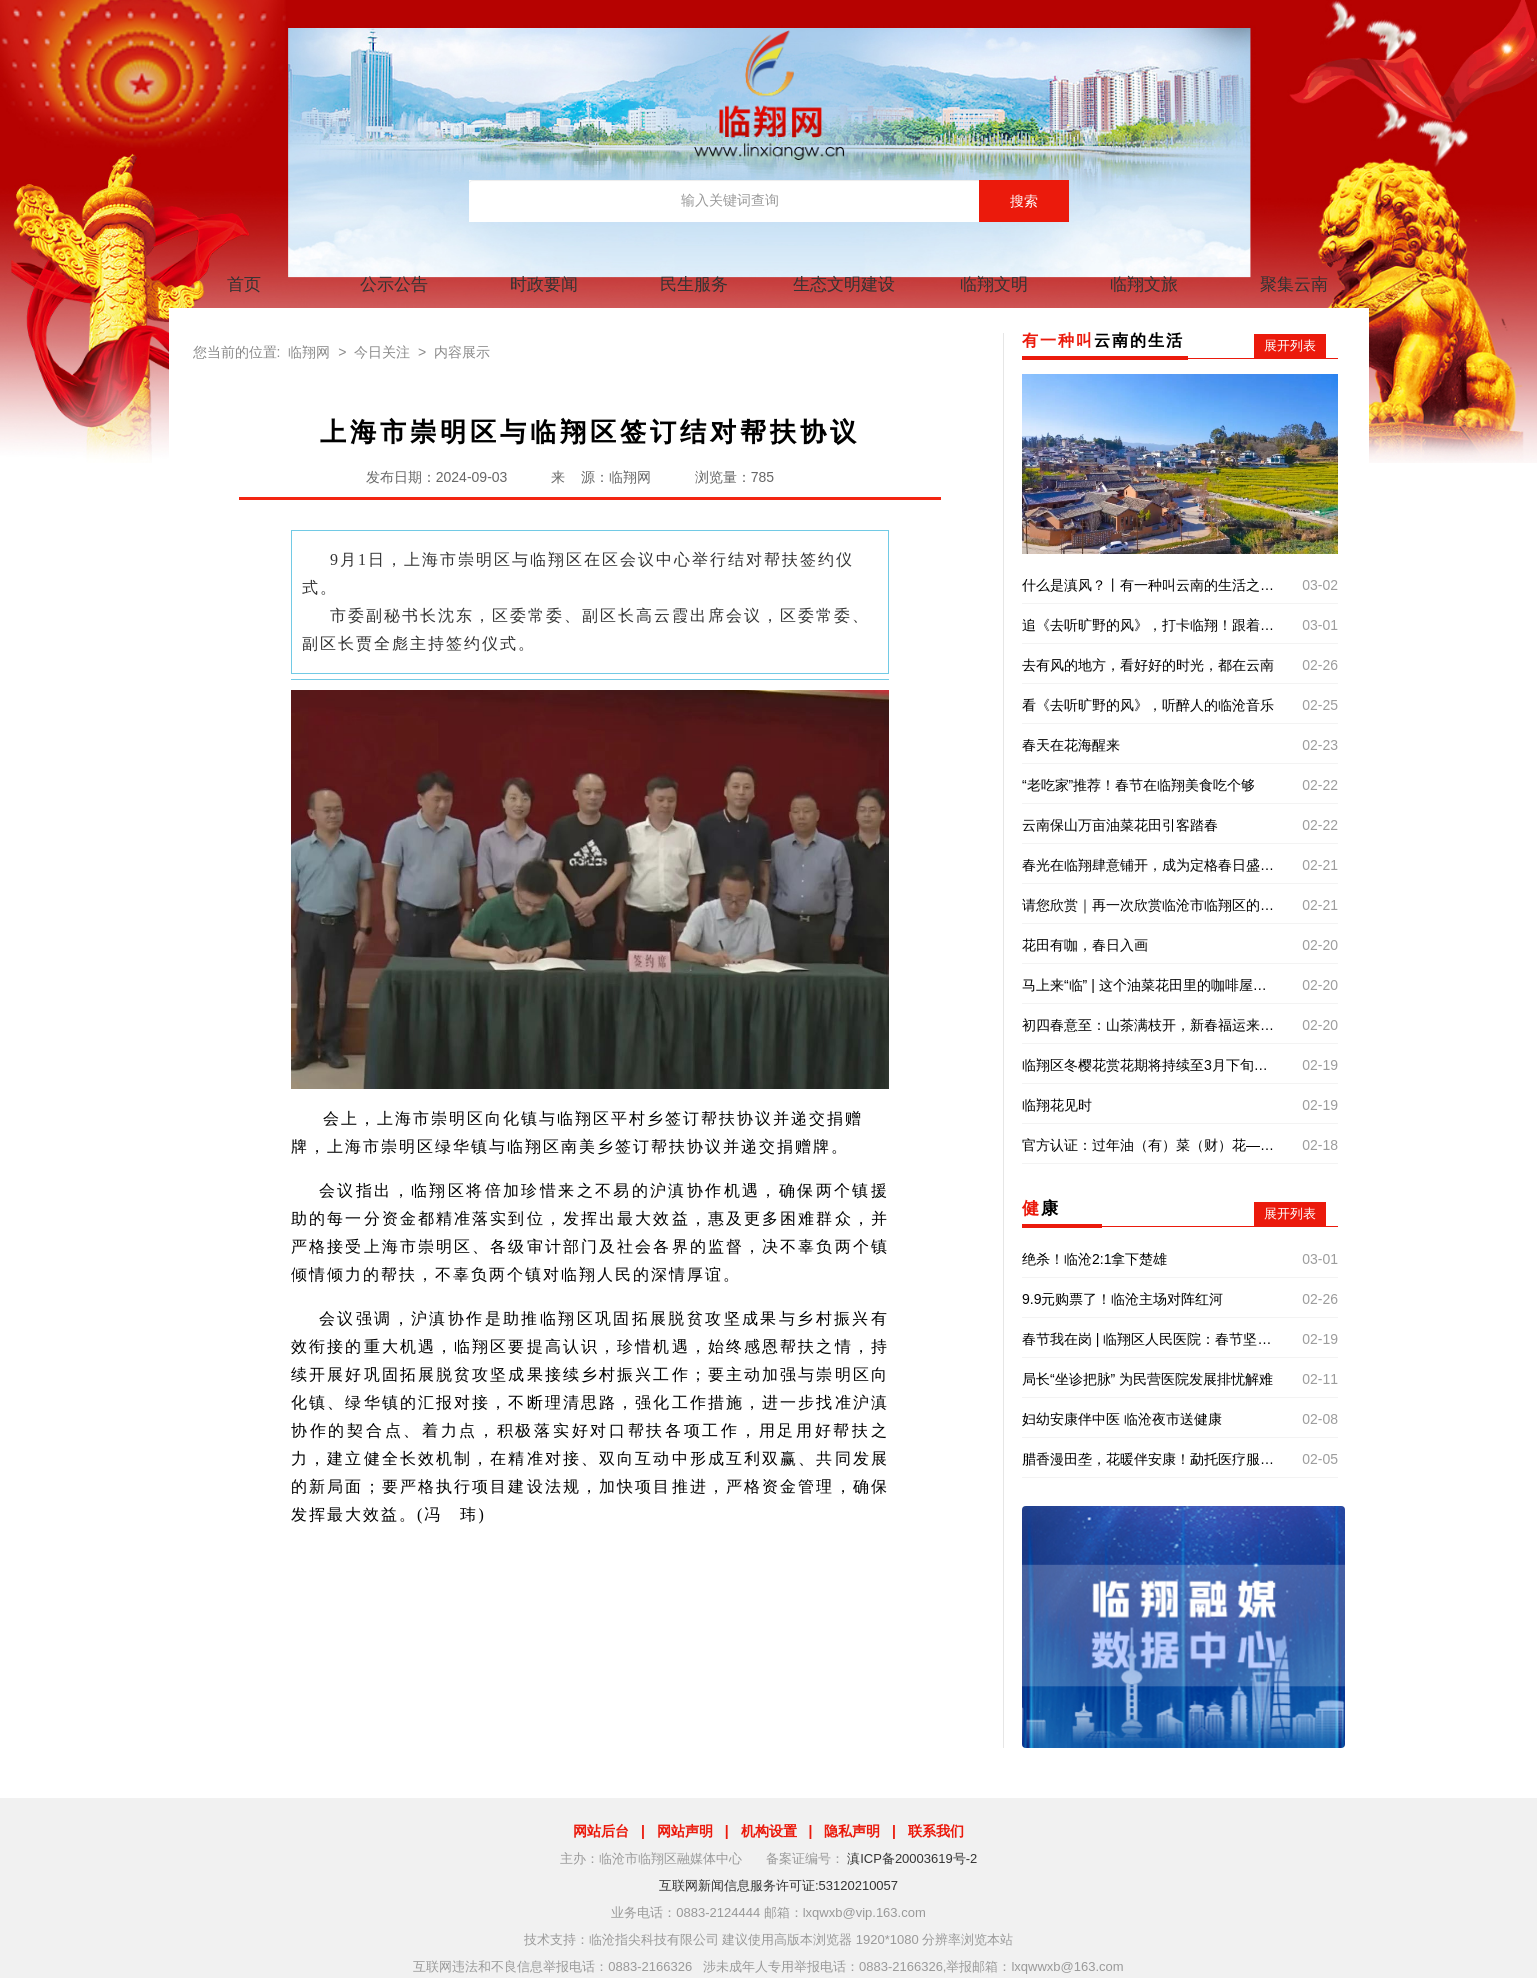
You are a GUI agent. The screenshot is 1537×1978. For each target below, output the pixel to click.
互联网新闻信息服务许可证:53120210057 (778, 1885)
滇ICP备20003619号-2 (912, 1858)
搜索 (1024, 201)
